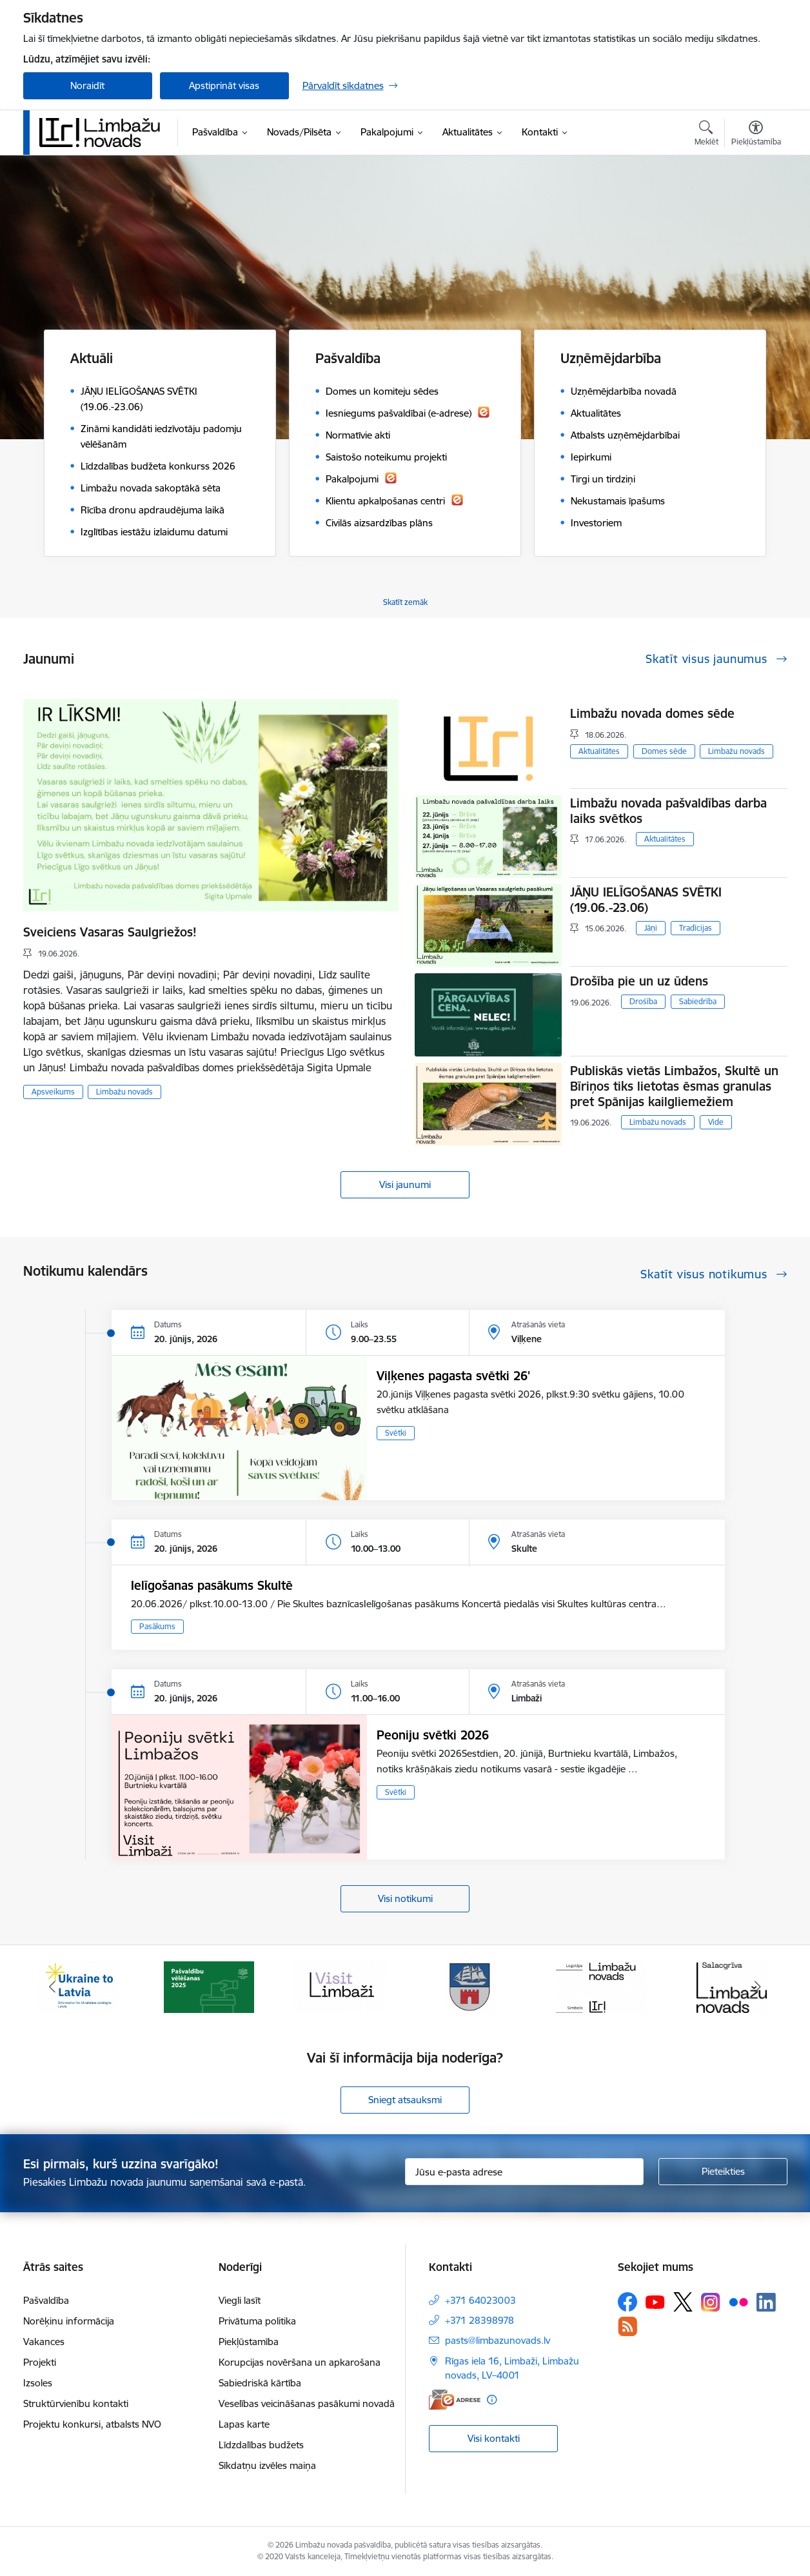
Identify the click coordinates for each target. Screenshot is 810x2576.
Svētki (395, 1433)
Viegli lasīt (240, 2300)
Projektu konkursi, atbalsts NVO (92, 2424)
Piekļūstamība (249, 2341)
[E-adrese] (454, 2399)
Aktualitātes (599, 751)
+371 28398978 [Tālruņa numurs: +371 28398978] (479, 2320)
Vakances (43, 2341)
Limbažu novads (124, 1091)
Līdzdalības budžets (261, 2445)
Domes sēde (664, 751)
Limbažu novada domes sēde (652, 713)
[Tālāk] (757, 1987)
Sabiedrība (697, 1001)
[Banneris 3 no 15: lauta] (340, 1986)
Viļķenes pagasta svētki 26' (453, 1375)
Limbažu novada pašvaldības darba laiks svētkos (668, 810)
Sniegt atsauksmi (405, 2100)
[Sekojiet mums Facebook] (627, 2302)
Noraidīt (87, 85)
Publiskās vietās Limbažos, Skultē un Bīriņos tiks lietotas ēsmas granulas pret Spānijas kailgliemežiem (674, 1086)
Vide (716, 1122)
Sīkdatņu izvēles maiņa (267, 2465)
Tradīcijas (695, 928)
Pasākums (157, 1626)
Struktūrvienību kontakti (75, 2403)
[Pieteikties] (722, 2171)
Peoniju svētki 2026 (433, 1735)
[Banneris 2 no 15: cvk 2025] (209, 1986)
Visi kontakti (494, 2438)
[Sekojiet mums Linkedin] (766, 2302)
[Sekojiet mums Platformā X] (683, 2302)
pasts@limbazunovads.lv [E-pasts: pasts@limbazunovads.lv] (497, 2340)
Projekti (39, 2362)
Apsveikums (53, 1091)
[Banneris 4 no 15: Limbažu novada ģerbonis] (470, 1986)
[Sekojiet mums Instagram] (710, 2302)
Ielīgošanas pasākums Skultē (212, 1585)
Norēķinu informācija (68, 2321)
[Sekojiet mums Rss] (627, 2326)
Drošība (643, 1001)
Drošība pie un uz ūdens (639, 981)
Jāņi (650, 928)
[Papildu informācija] (492, 2399)
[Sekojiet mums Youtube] (655, 2301)
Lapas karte (244, 2424)
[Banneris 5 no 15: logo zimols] (601, 1986)
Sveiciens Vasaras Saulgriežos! (110, 932)
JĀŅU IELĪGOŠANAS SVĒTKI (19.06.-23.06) (646, 899)
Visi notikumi (405, 1898)
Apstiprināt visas (224, 85)
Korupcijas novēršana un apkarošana (299, 2362)
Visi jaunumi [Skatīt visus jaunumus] (405, 1184)
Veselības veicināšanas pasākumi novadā (307, 2403)
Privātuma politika (257, 2321)
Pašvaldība (46, 2300)
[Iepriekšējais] (53, 1987)
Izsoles (37, 2383)
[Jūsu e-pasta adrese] (524, 2171)
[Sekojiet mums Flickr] (738, 2301)
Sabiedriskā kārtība (260, 2383)
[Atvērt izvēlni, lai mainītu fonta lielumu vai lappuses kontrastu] (756, 134)
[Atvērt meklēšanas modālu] (706, 134)
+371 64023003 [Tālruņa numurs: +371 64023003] (480, 2300)
